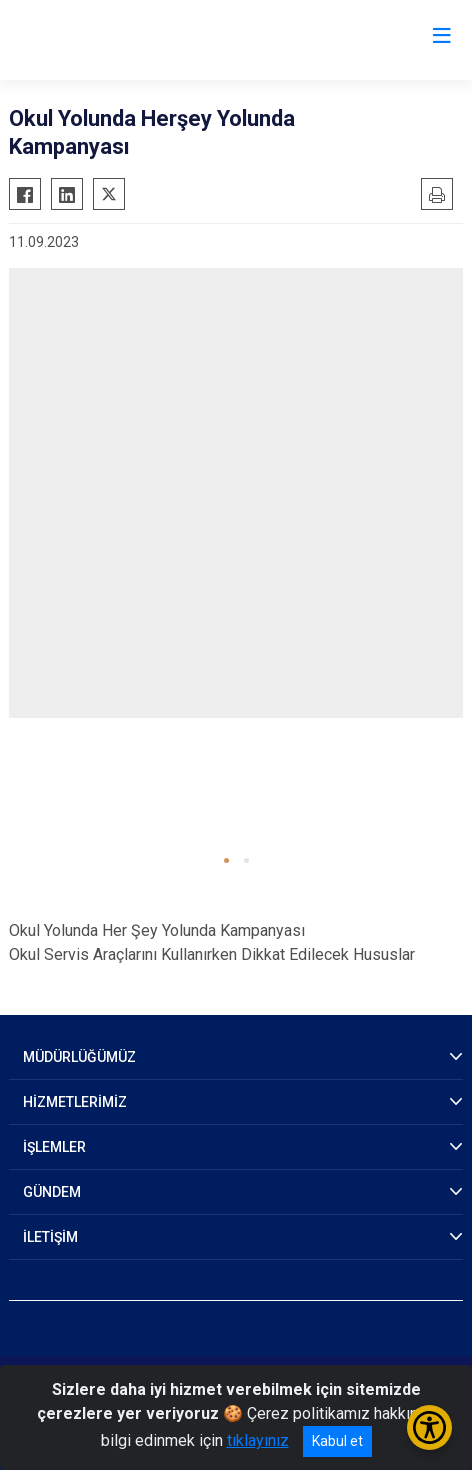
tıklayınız (258, 1440)
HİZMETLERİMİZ (75, 1102)
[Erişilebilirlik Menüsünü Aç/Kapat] (429, 1427)
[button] (226, 860)
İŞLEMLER (54, 1147)
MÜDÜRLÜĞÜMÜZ (79, 1057)
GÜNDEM (52, 1192)
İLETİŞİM (50, 1237)
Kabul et (337, 1441)
